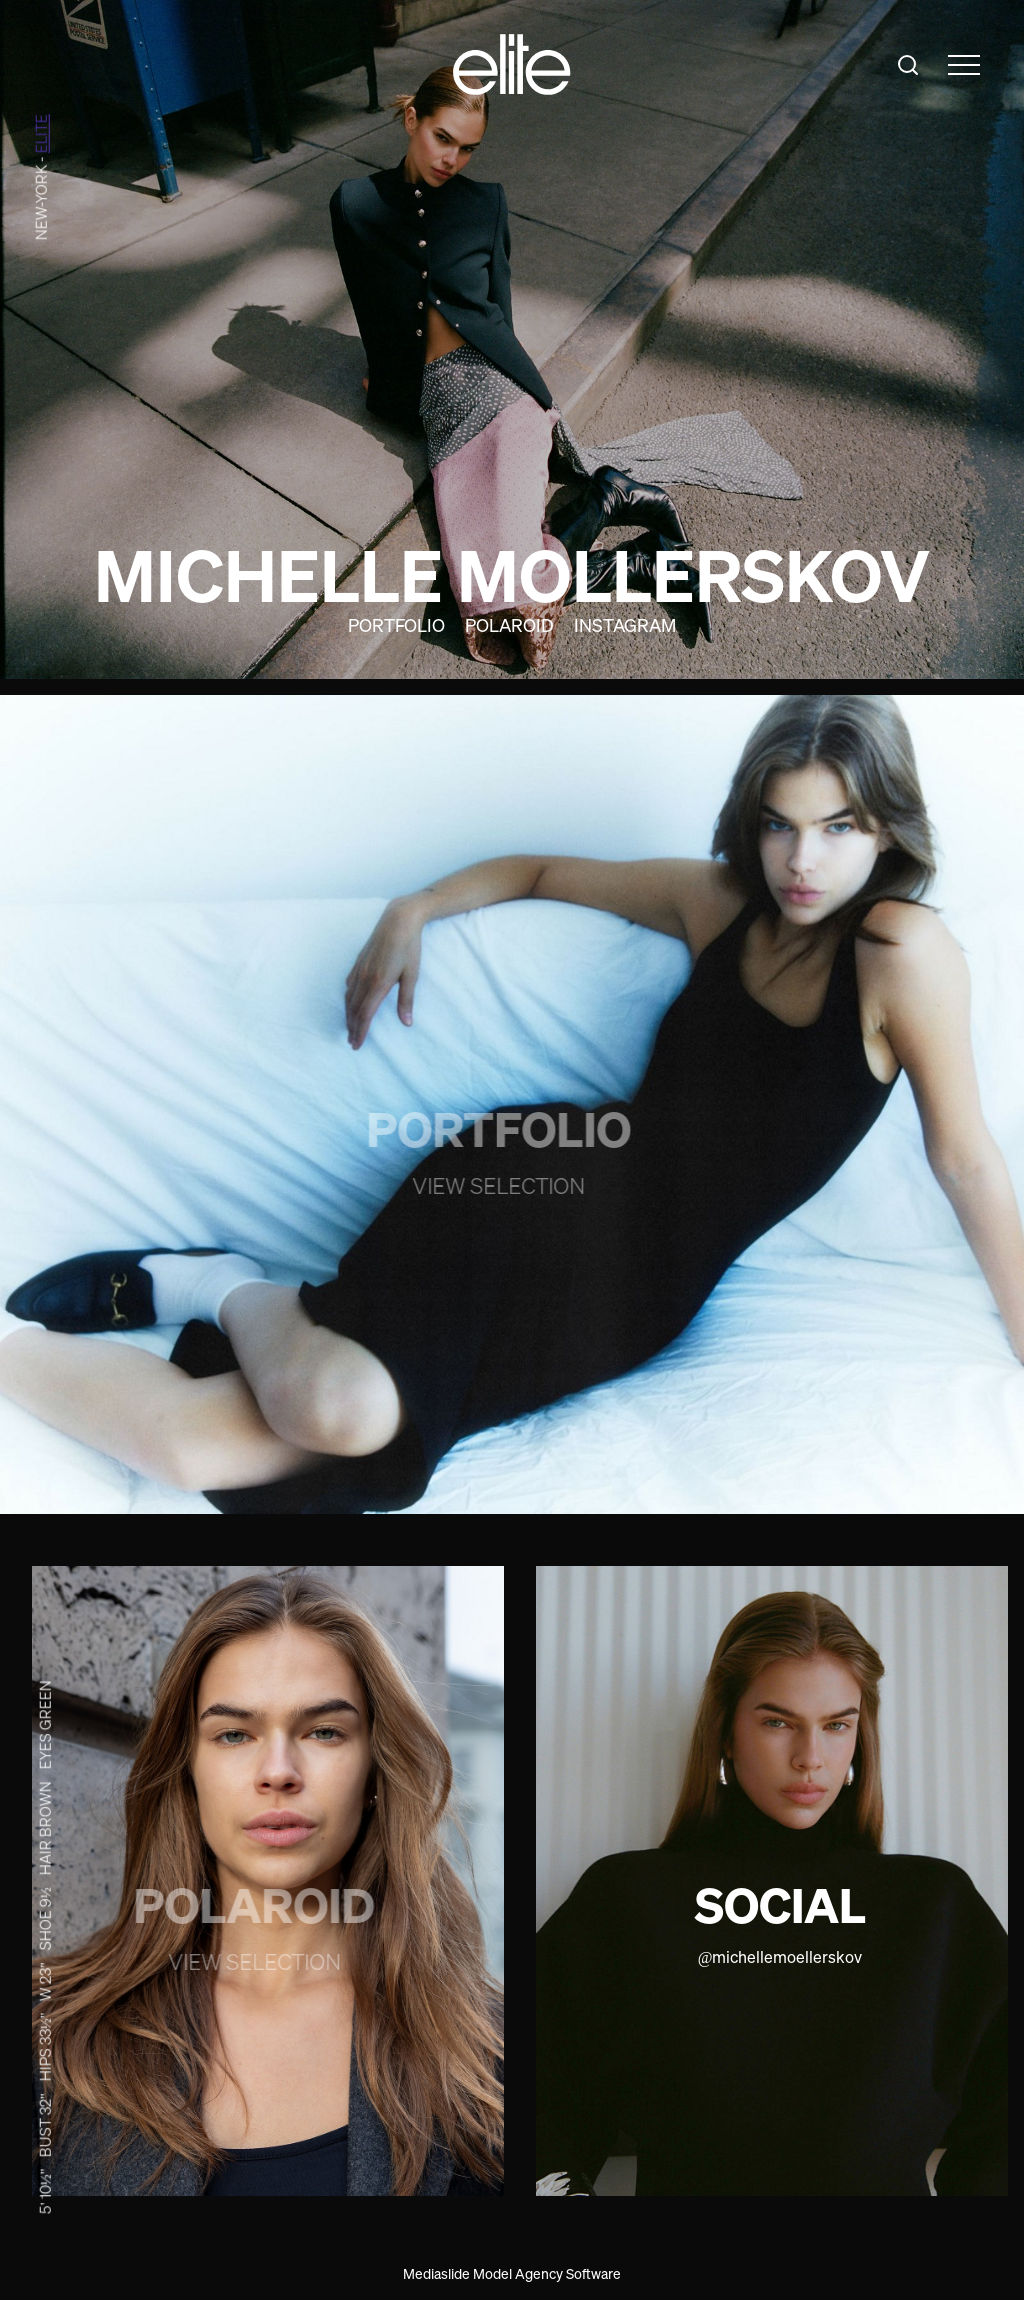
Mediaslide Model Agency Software (512, 2273)
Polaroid (509, 625)
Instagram (625, 625)
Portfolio (396, 625)
